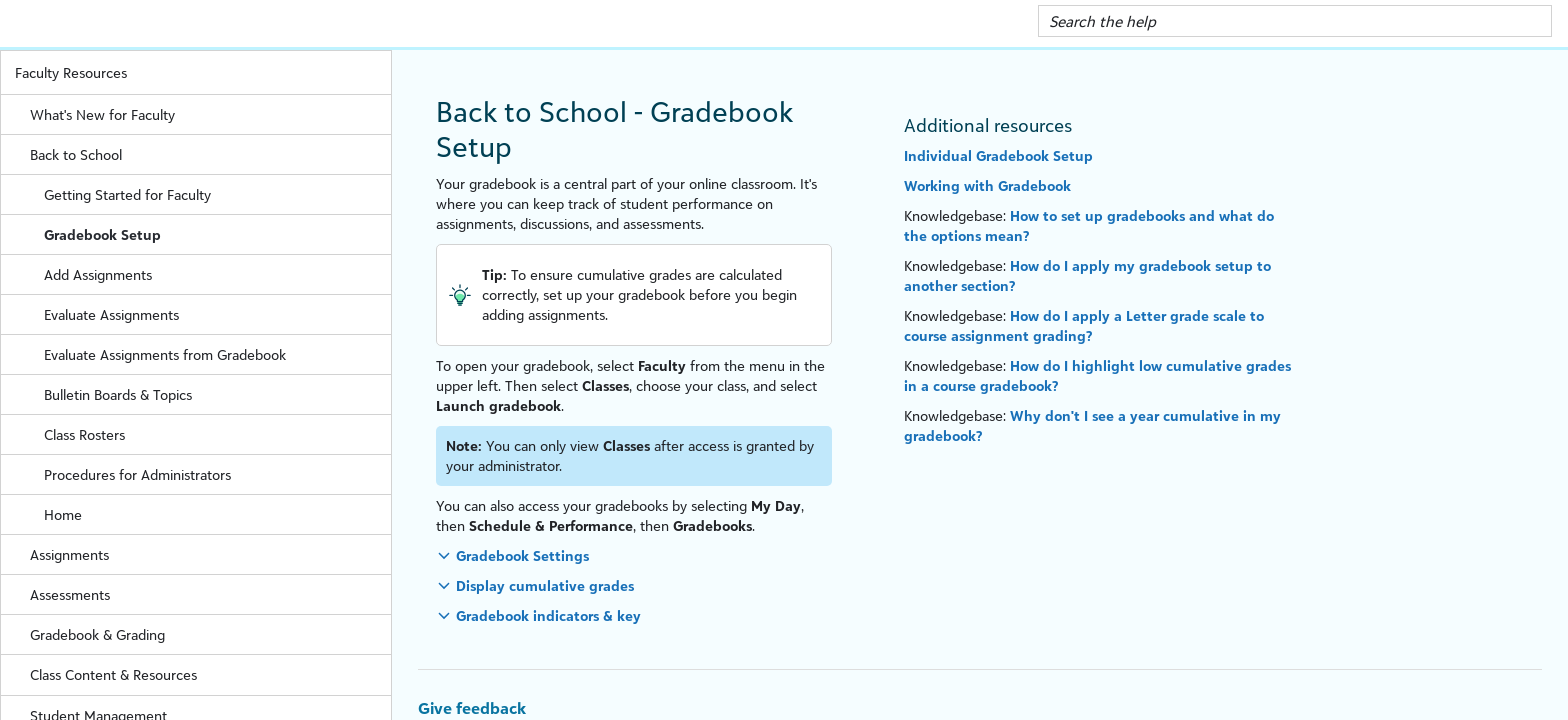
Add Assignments (98, 274)
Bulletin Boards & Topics (118, 394)
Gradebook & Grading (210, 634)
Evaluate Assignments (111, 314)
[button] (1529, 21)
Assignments (210, 554)
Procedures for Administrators (137, 474)
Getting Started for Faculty (217, 194)
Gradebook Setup (102, 234)
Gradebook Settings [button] (522, 555)
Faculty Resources (203, 72)
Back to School (210, 154)
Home (63, 514)
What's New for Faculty (102, 114)
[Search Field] (1295, 21)
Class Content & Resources (210, 674)
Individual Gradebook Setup (998, 155)
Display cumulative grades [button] (545, 585)
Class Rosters (84, 434)
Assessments (210, 594)
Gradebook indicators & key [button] (548, 615)
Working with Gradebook (987, 185)
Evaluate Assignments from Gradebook (165, 354)
